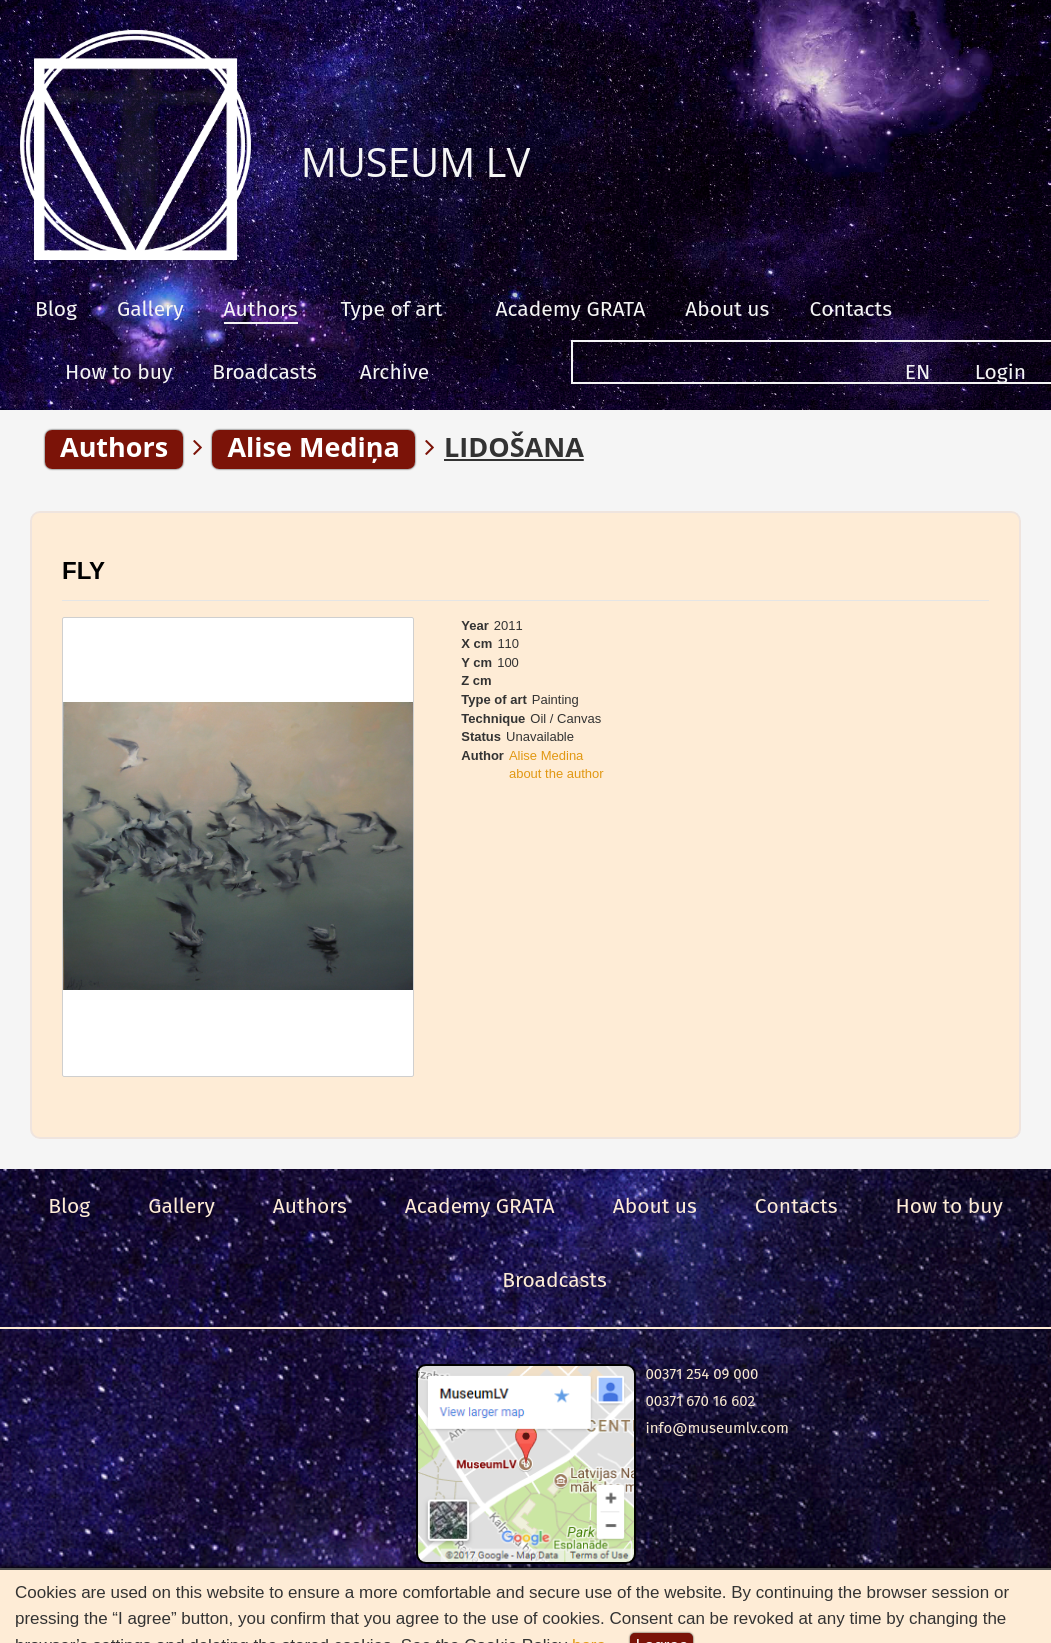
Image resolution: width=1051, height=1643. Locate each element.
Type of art (392, 309)
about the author (556, 773)
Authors (261, 309)
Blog (56, 309)
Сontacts (850, 309)
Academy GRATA (570, 309)
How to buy (118, 372)
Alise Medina (546, 755)
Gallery (150, 309)
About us (727, 309)
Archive (394, 372)
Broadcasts (264, 372)
